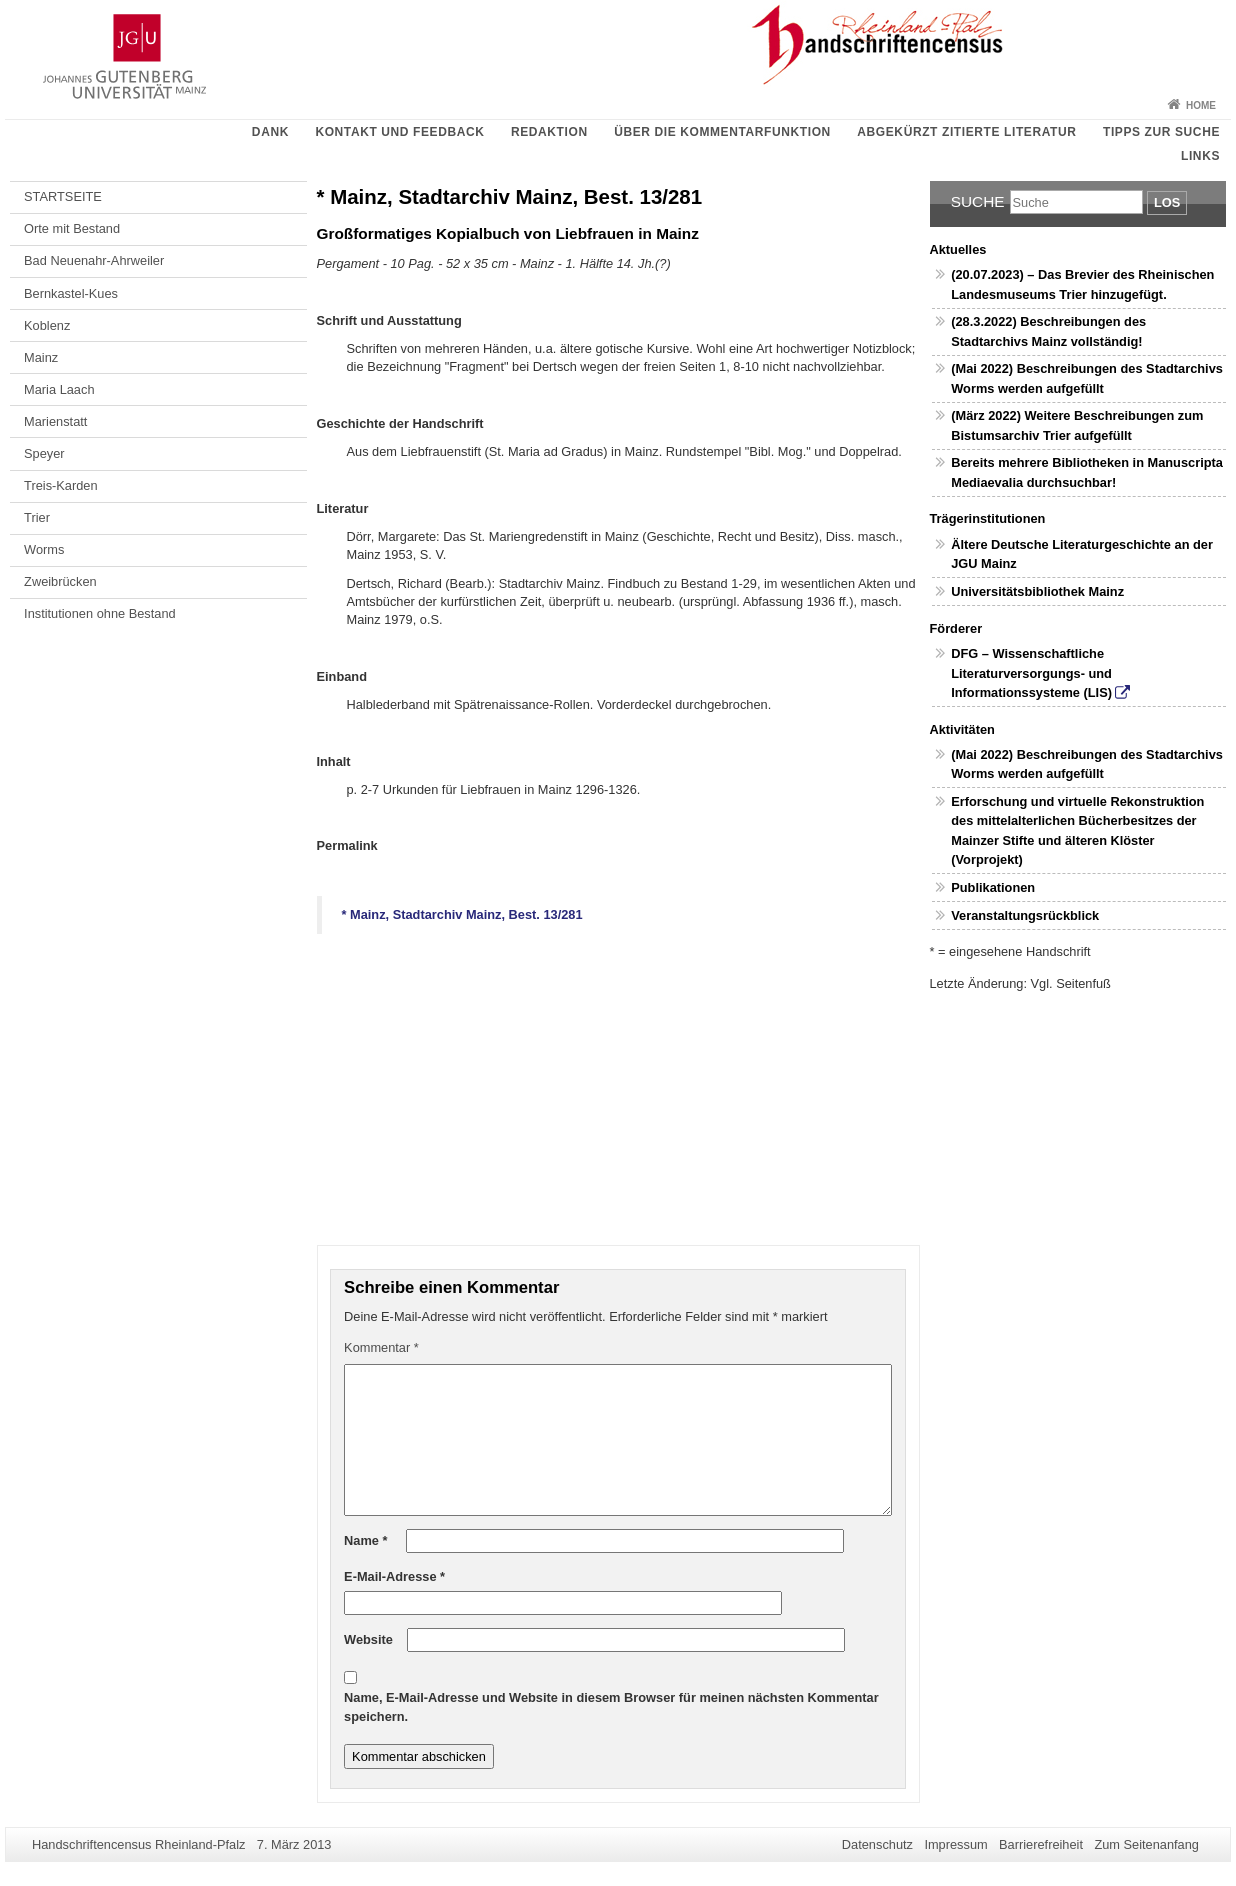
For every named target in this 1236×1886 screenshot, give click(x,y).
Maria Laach (59, 389)
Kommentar (381, 1347)
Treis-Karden (61, 485)
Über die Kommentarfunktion (722, 132)
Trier (37, 517)
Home (1201, 105)
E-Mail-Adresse (394, 1576)
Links (1200, 156)
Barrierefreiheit (1041, 1844)
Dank (270, 132)
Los (1167, 202)
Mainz (41, 357)
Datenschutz (877, 1844)
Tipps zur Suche (1161, 132)
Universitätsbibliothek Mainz (1037, 591)
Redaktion (549, 132)
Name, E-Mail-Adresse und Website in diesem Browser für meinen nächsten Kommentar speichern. (611, 1706)
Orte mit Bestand (72, 228)
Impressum (955, 1844)
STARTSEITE (63, 196)
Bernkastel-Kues (71, 293)
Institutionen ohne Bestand (100, 613)
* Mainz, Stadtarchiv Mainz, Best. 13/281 (462, 914)
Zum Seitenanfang (1146, 1844)
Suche (978, 201)
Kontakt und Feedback (399, 132)
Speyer (44, 453)
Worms (44, 549)
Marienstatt (55, 421)
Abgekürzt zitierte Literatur (966, 132)
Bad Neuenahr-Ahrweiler (94, 260)
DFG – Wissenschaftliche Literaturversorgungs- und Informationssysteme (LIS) (1031, 672)
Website (368, 1639)
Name (365, 1540)
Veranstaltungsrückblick (1025, 915)
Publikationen (993, 887)
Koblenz (47, 325)
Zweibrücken (60, 581)
